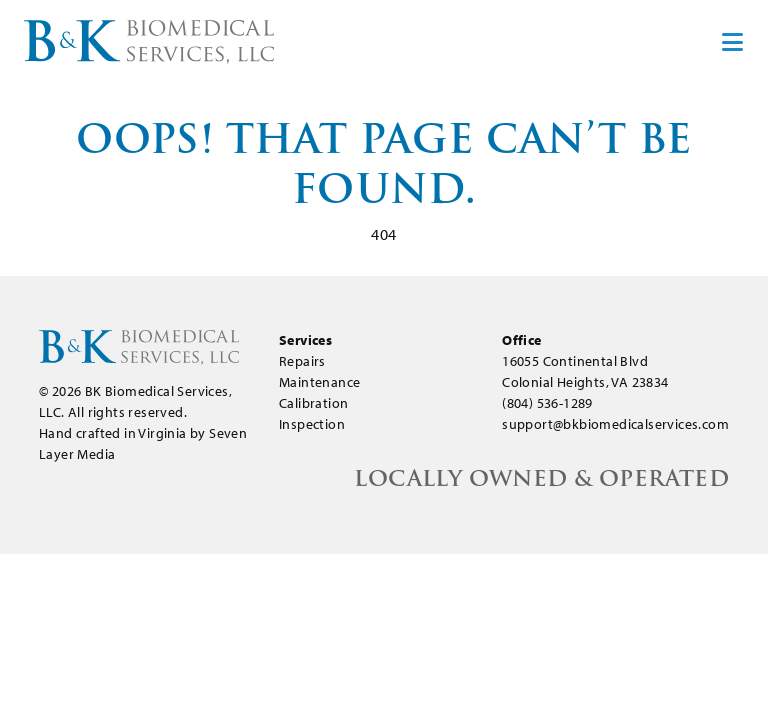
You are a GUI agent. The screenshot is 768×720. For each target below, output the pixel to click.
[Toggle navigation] (731, 42)
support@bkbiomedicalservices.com (615, 424)
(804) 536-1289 (547, 403)
